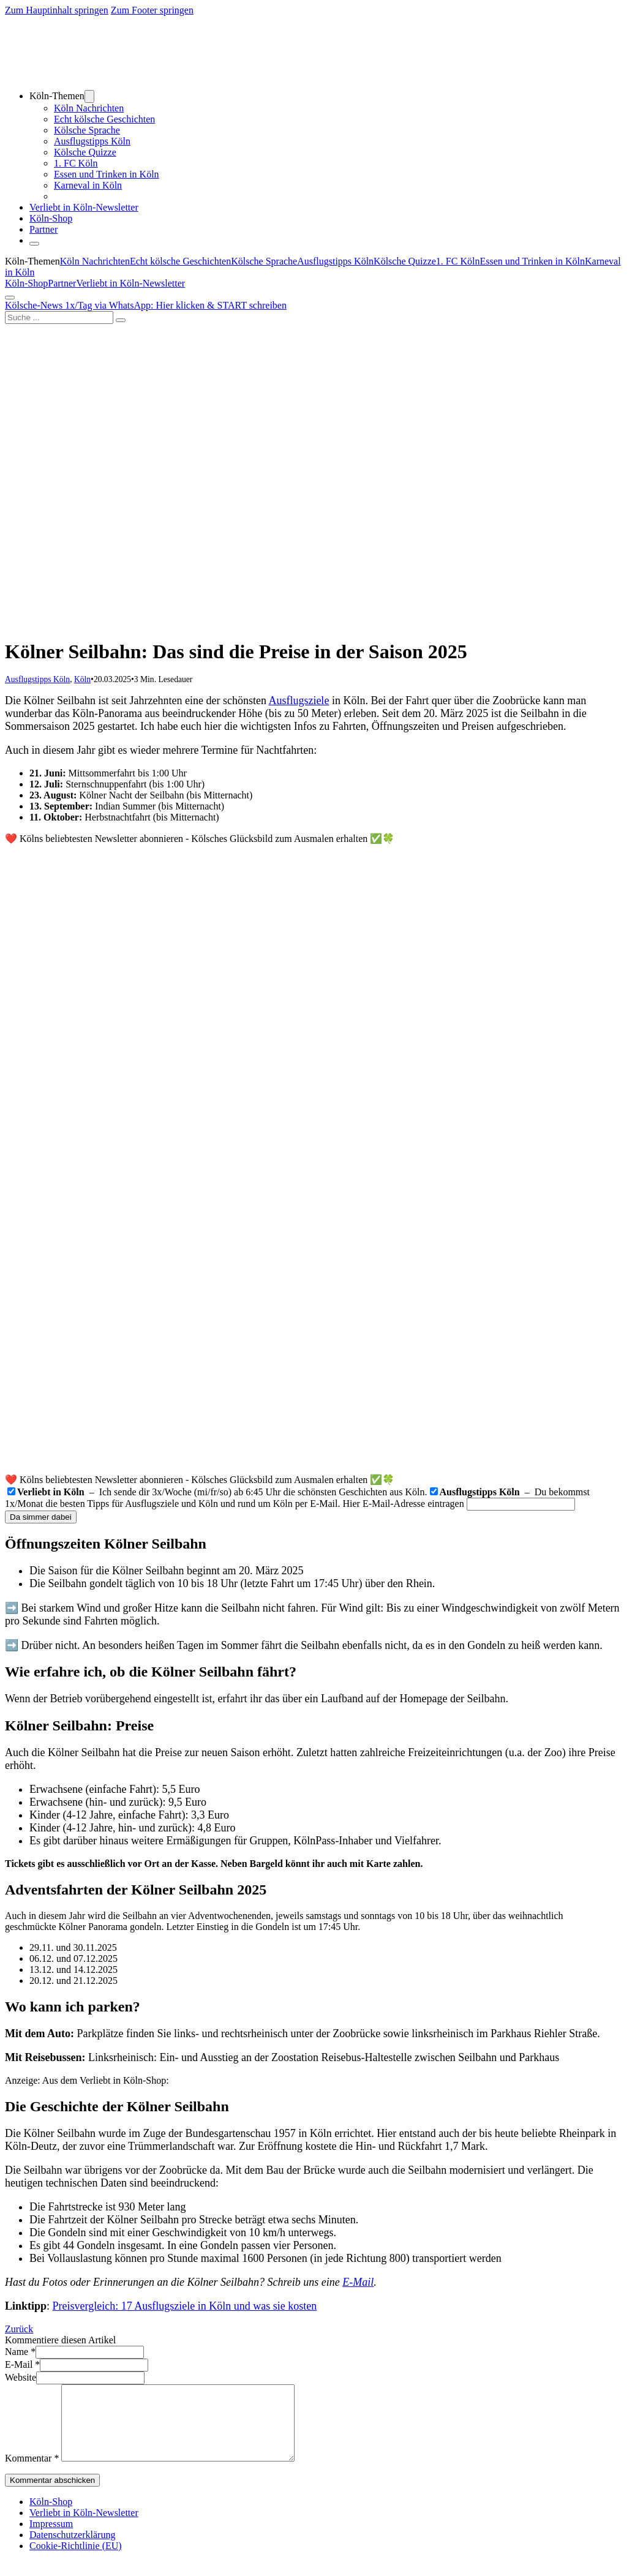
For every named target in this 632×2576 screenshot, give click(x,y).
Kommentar (32, 2473)
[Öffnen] (10, 297)
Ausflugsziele (298, 700)
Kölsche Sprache (87, 130)
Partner (43, 229)
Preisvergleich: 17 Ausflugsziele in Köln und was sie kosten (185, 2306)
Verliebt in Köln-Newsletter (83, 207)
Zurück (19, 2329)
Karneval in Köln (88, 185)
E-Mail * (22, 2364)
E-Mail (358, 2282)
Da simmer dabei (41, 1517)
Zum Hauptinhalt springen (56, 10)
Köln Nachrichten (89, 108)
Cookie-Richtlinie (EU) (75, 2560)
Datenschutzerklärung (72, 2549)
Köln (82, 679)
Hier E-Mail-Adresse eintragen (403, 1503)
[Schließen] (34, 244)
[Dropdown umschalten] (89, 96)
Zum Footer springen (152, 10)
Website (20, 2377)
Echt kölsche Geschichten (104, 119)
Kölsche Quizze (85, 152)
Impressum (51, 2538)
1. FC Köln (76, 163)
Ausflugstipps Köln (92, 141)
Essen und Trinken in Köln (106, 174)
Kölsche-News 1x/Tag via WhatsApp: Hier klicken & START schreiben (146, 305)
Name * (20, 2351)
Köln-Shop (26, 283)
